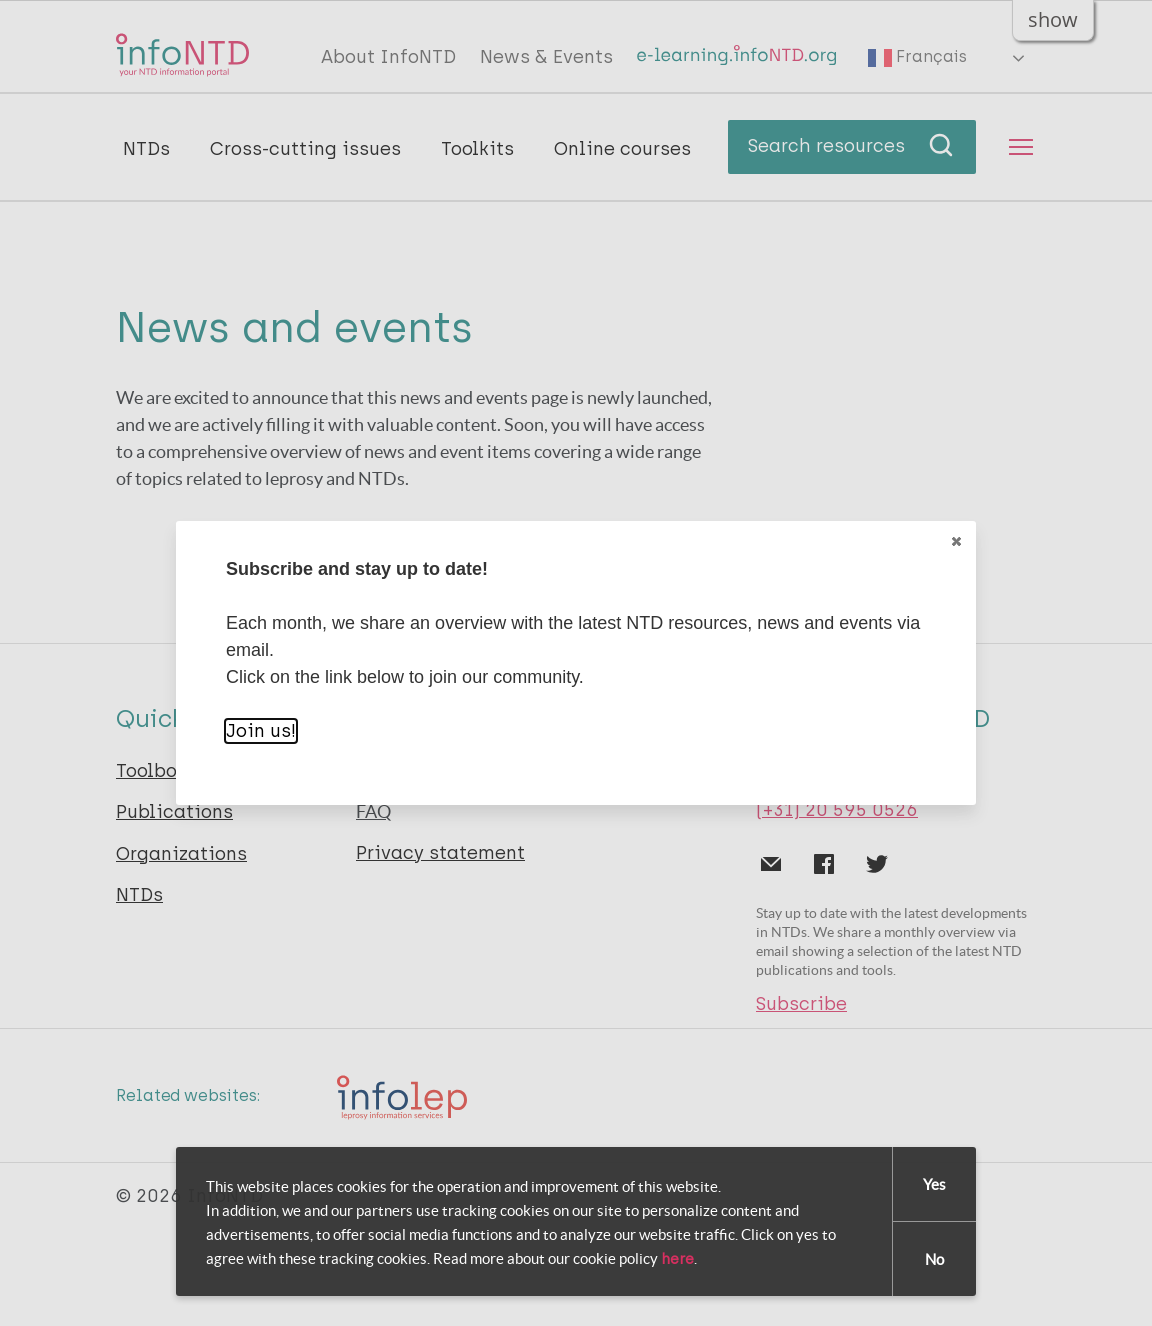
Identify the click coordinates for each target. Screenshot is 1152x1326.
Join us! (261, 731)
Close (955, 541)
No (934, 1259)
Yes (934, 1184)
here (677, 1259)
